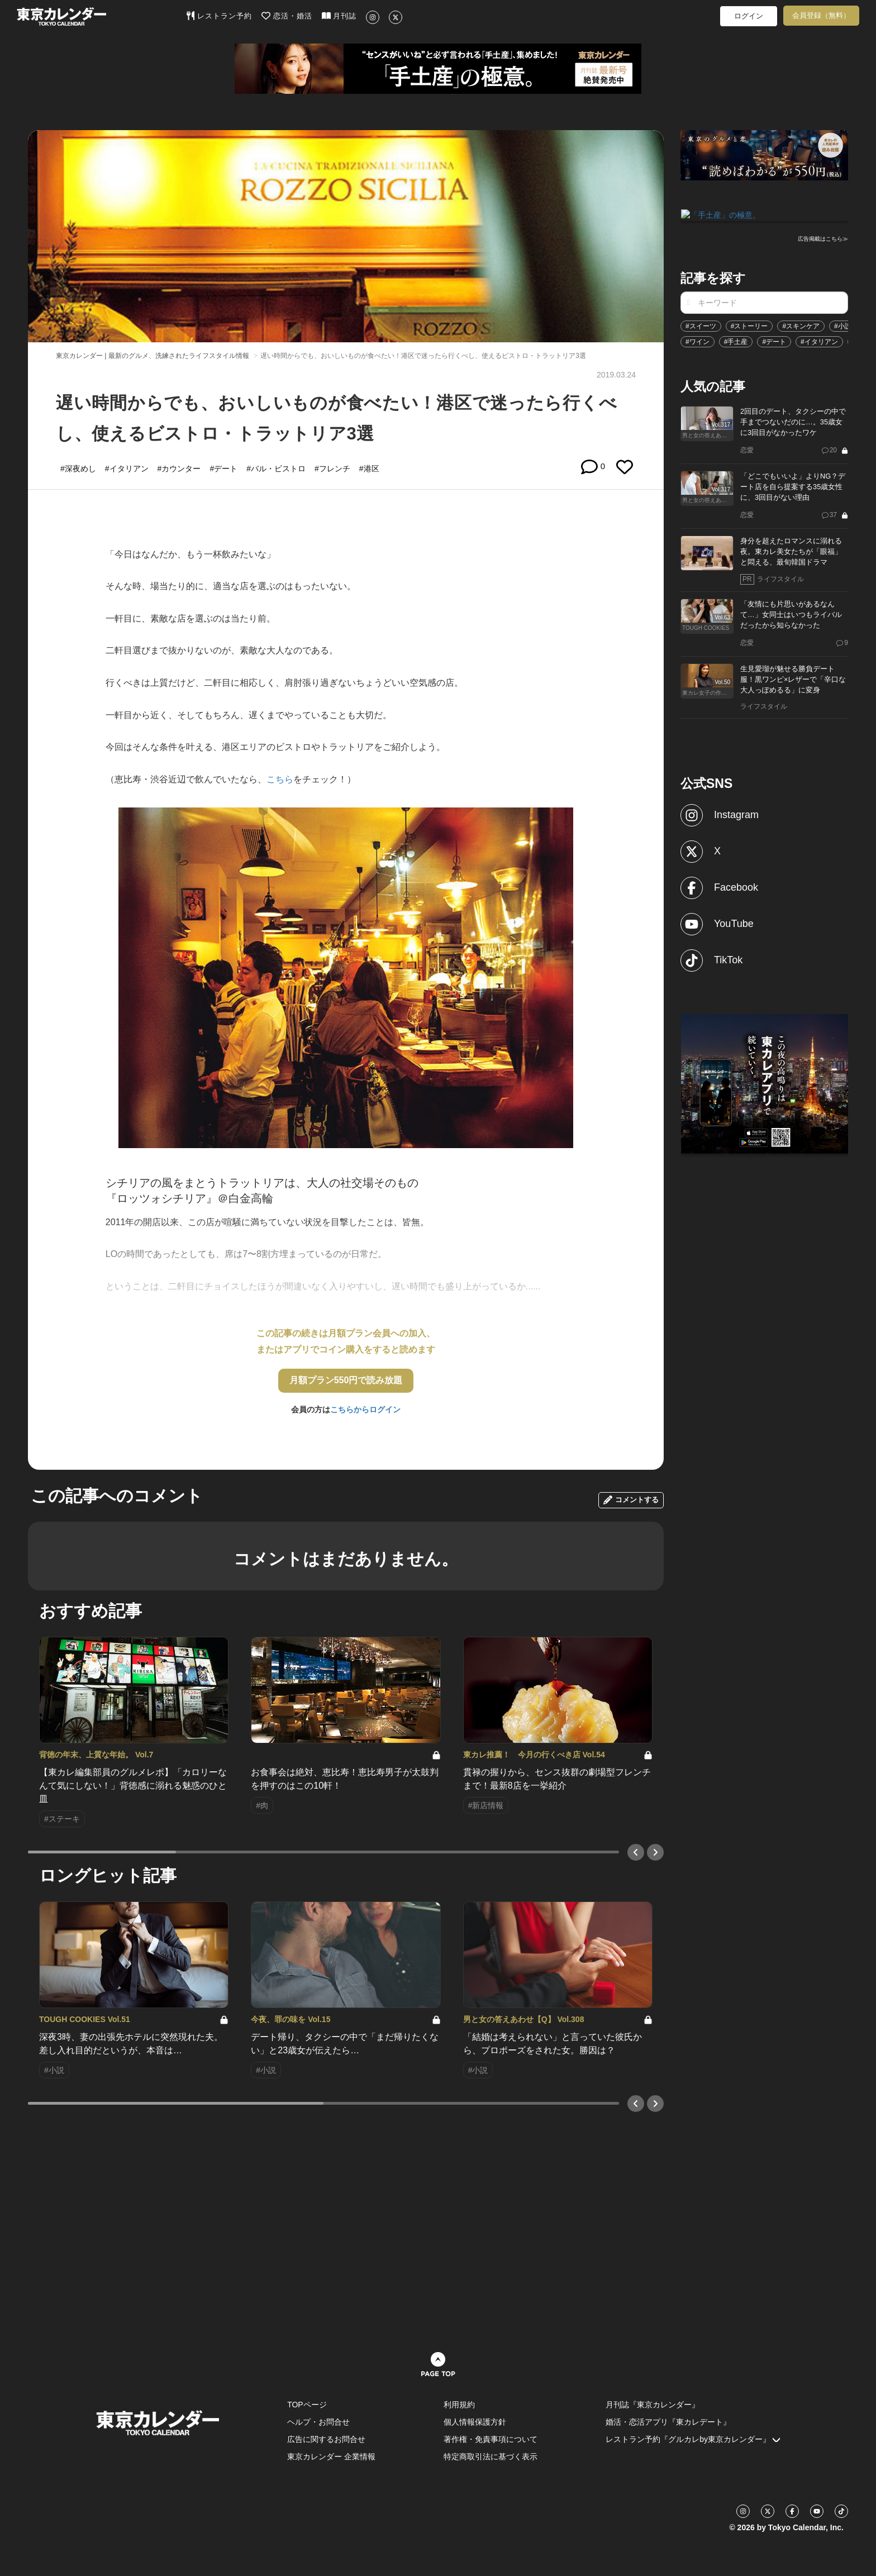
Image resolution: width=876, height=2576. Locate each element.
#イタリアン (819, 341)
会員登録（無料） (821, 15)
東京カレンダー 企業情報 (331, 2456)
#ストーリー (749, 325)
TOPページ (307, 2404)
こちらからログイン (365, 1409)
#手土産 (736, 341)
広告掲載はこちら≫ (823, 238)
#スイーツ (700, 325)
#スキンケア (801, 325)
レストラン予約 (219, 15)
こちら (279, 779)
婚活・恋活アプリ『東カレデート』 (668, 2422)
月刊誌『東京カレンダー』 (652, 2404)
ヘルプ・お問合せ (318, 2422)
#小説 (842, 325)
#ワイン (697, 341)
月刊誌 (339, 15)
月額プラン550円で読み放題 (346, 1380)
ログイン (748, 16)
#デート (774, 341)
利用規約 (459, 2404)
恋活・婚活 (286, 15)
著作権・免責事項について (490, 2439)
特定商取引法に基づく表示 (490, 2456)
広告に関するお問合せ (326, 2439)
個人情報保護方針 (475, 2422)
